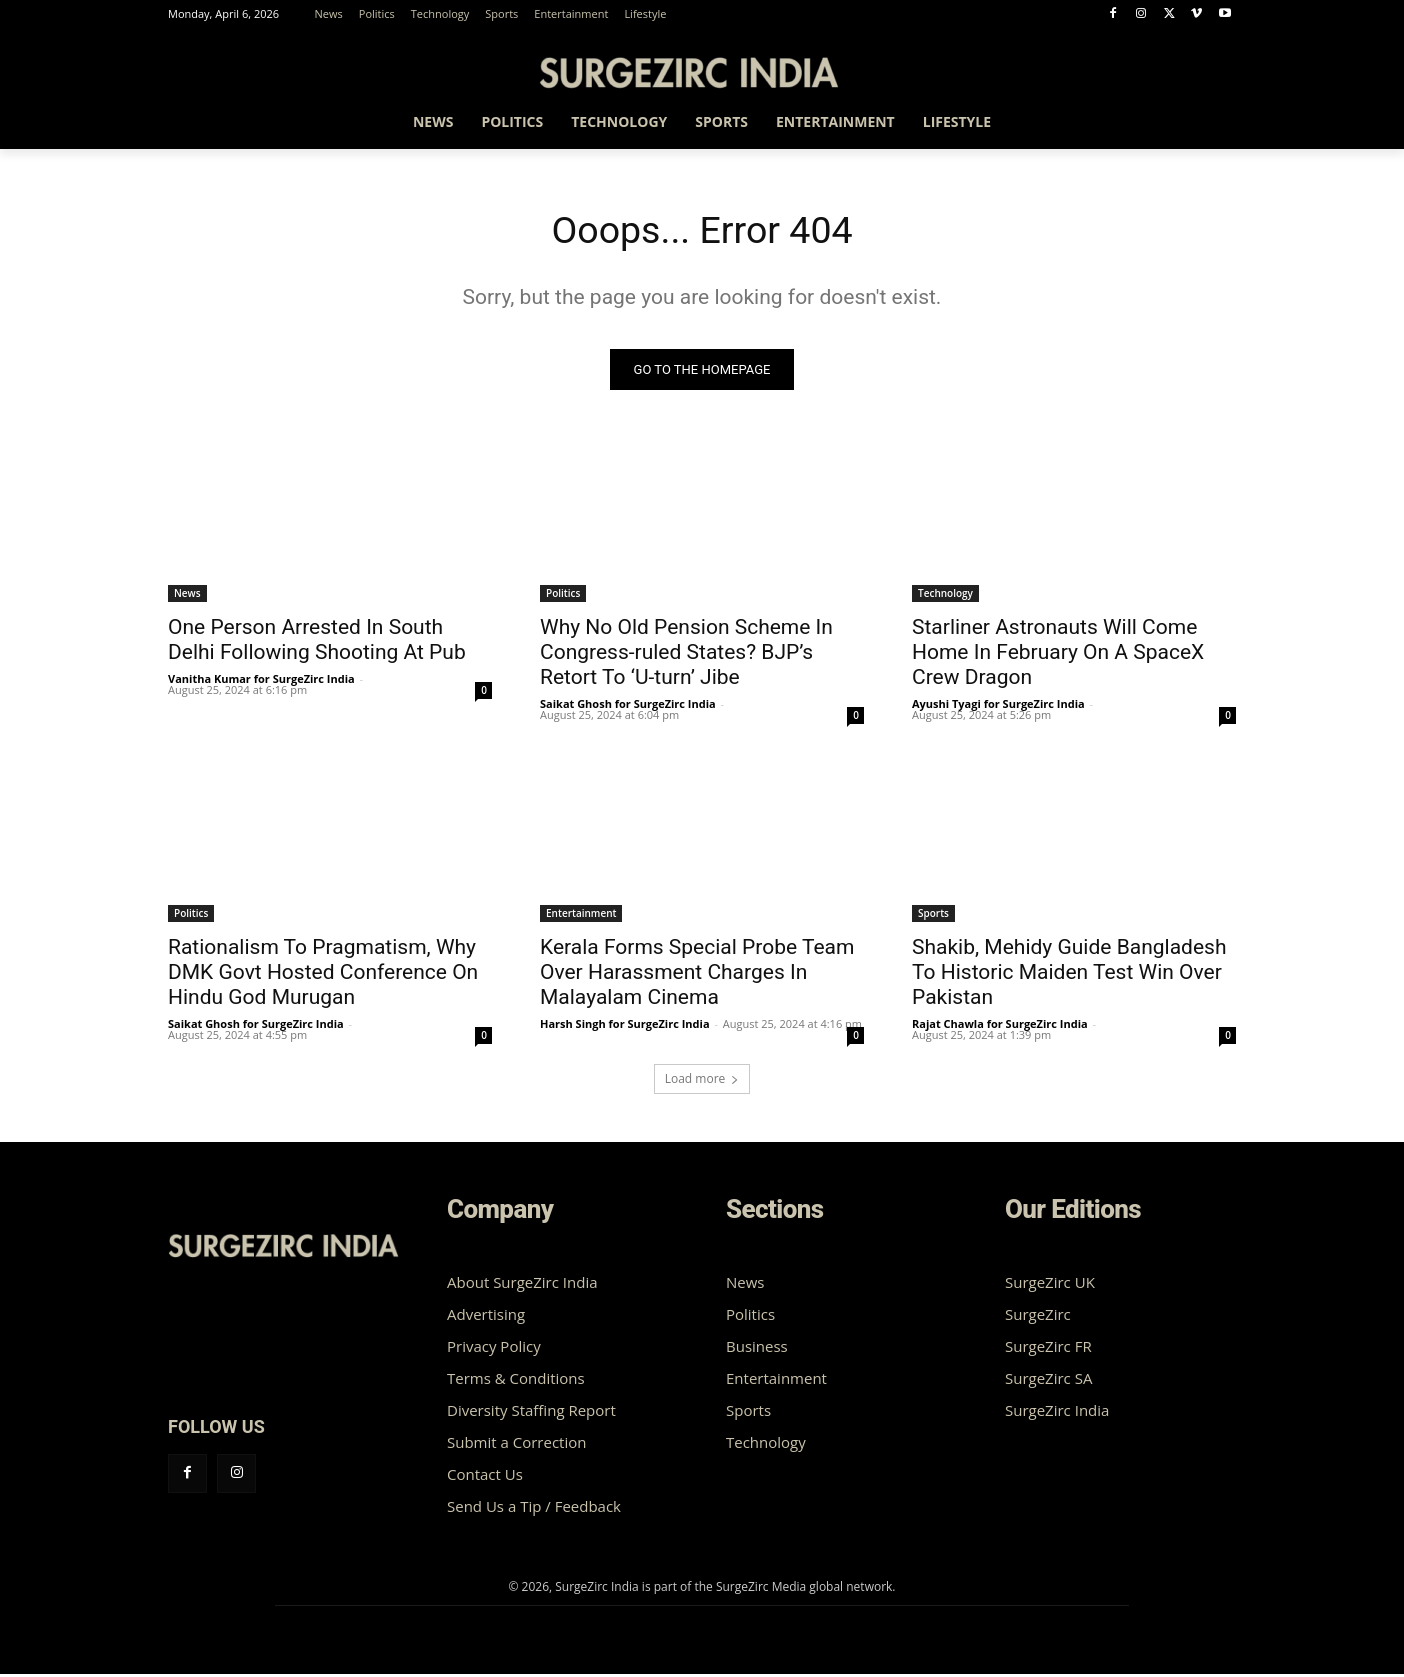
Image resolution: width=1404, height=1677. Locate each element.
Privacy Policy (494, 1349)
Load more (702, 1081)
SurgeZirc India (1057, 1413)
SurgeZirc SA (1048, 1381)
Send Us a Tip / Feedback (534, 1509)
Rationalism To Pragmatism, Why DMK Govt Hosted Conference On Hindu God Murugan (323, 975)
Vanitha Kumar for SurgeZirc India (261, 681)
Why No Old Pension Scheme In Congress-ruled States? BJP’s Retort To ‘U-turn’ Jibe (686, 655)
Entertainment (581, 916)
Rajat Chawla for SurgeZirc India (1000, 1026)
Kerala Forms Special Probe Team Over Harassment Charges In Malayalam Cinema (697, 975)
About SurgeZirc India (522, 1285)
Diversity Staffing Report (531, 1413)
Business (757, 1349)
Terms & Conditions (516, 1381)
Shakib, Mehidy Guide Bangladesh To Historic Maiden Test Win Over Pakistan (1069, 975)
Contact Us (485, 1477)
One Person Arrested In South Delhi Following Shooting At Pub (317, 642)
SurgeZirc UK (1050, 1285)
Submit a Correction (516, 1445)
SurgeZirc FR (1048, 1349)
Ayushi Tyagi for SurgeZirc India (998, 706)
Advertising (486, 1317)
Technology (945, 596)
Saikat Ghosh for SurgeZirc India (628, 706)
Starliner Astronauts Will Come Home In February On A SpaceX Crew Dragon (1058, 655)
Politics (563, 596)
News (187, 596)
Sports (933, 916)
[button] (1212, 125)
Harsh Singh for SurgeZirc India (625, 1026)
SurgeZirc (1038, 1317)
